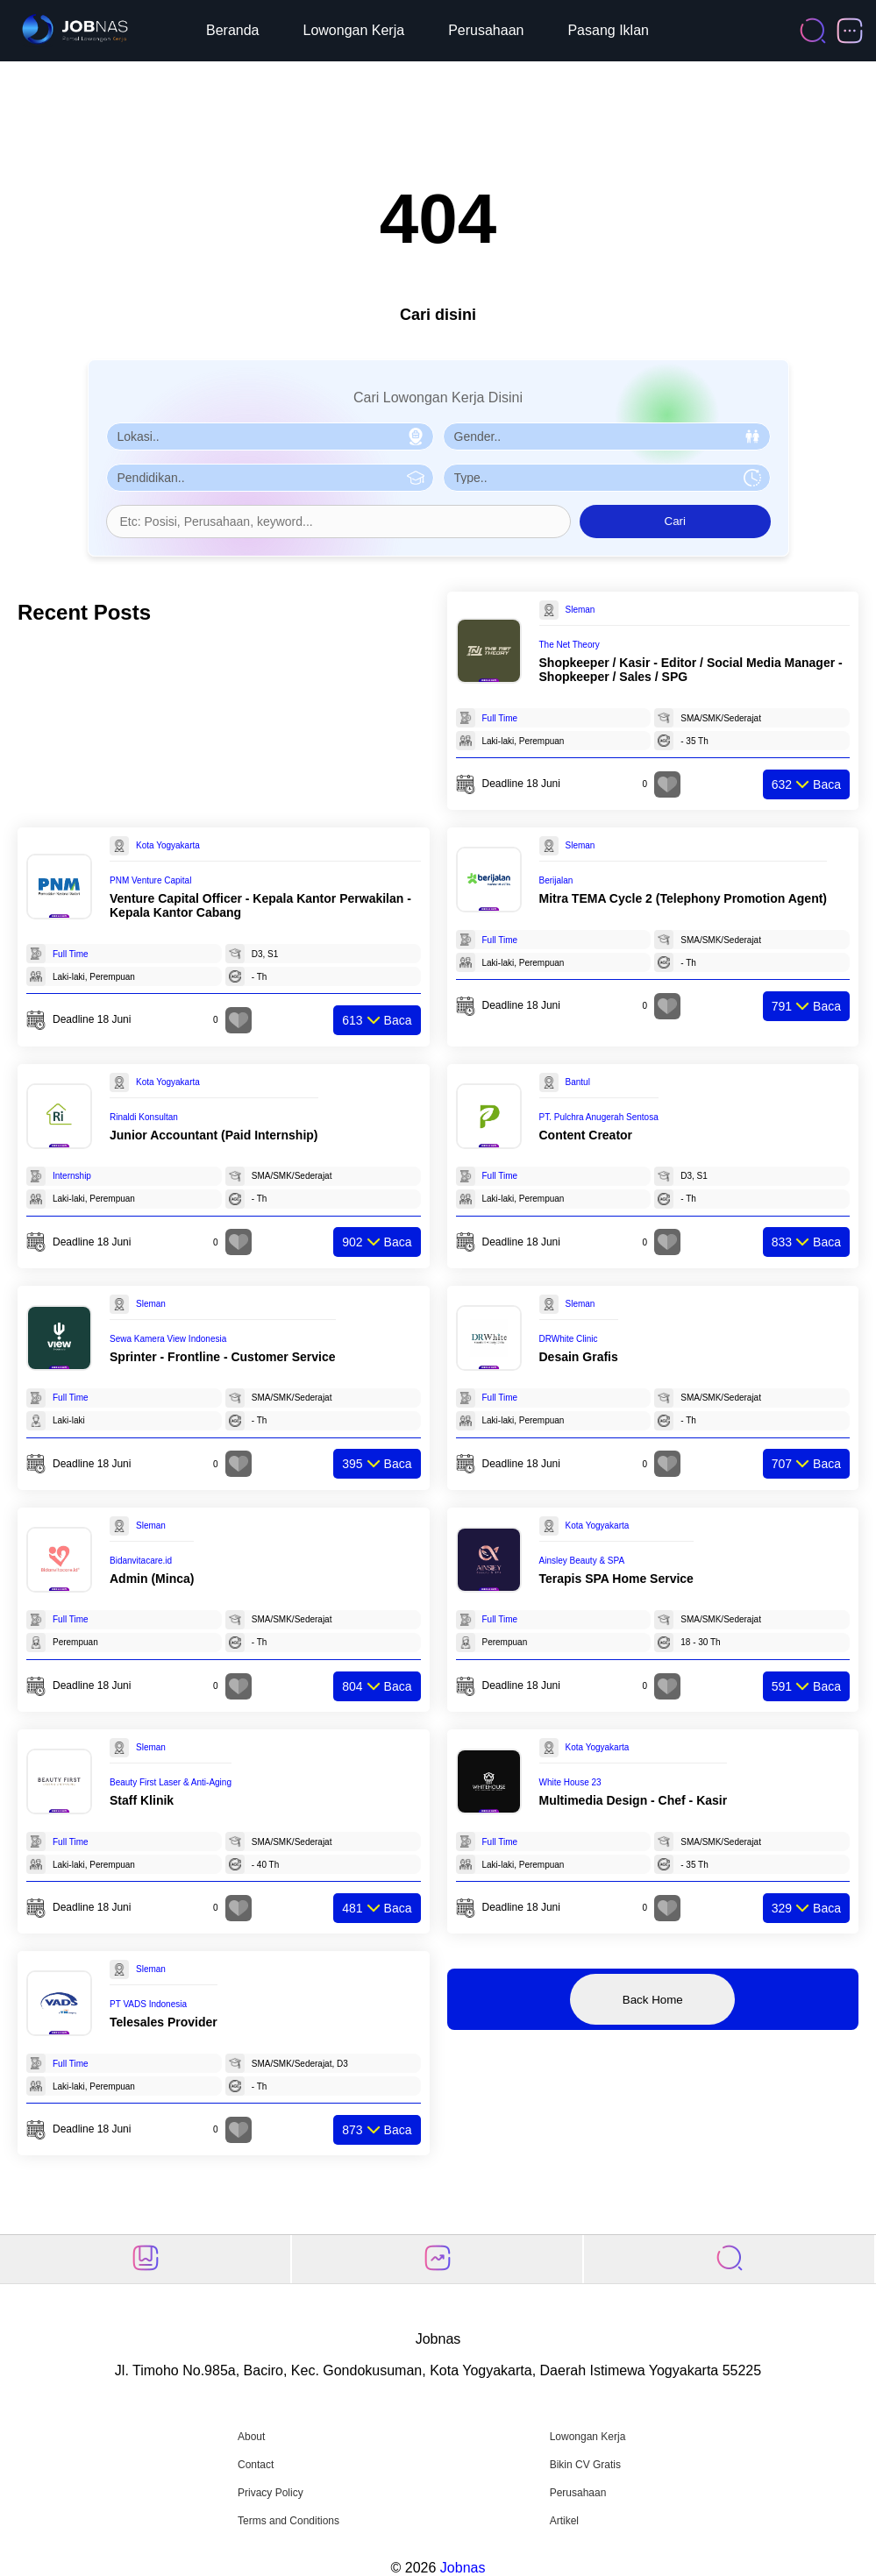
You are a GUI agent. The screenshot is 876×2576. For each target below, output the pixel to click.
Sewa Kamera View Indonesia (168, 1339)
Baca (806, 784)
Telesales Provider (163, 2022)
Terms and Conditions (288, 2521)
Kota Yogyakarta (168, 845)
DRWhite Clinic (568, 1339)
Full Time (500, 718)
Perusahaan (485, 30)
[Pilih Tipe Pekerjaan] (607, 478)
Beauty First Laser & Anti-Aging (170, 1782)
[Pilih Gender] (607, 436)
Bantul (578, 1082)
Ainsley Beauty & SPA (582, 1560)
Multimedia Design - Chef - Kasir (633, 1800)
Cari (675, 521)
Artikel (564, 2521)
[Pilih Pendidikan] (270, 478)
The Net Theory (569, 644)
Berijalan (556, 880)
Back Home (653, 1999)
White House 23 (570, 1782)
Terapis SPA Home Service (616, 1579)
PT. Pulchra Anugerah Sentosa (599, 1117)
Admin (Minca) (152, 1579)
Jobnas (463, 2567)
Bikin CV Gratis (585, 2465)
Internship (72, 1176)
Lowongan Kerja (354, 30)
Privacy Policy (270, 2493)
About (251, 2437)
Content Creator (586, 1135)
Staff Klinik (142, 1800)
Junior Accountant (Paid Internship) (214, 1135)
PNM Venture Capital (150, 880)
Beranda (233, 30)
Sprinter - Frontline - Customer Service (223, 1357)
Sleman (580, 609)
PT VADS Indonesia (148, 2004)
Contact (256, 2465)
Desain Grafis (578, 1357)
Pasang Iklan (608, 30)
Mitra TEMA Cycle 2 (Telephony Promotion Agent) (683, 898)
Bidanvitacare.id (141, 1560)
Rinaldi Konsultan (144, 1117)
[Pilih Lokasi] (270, 436)
